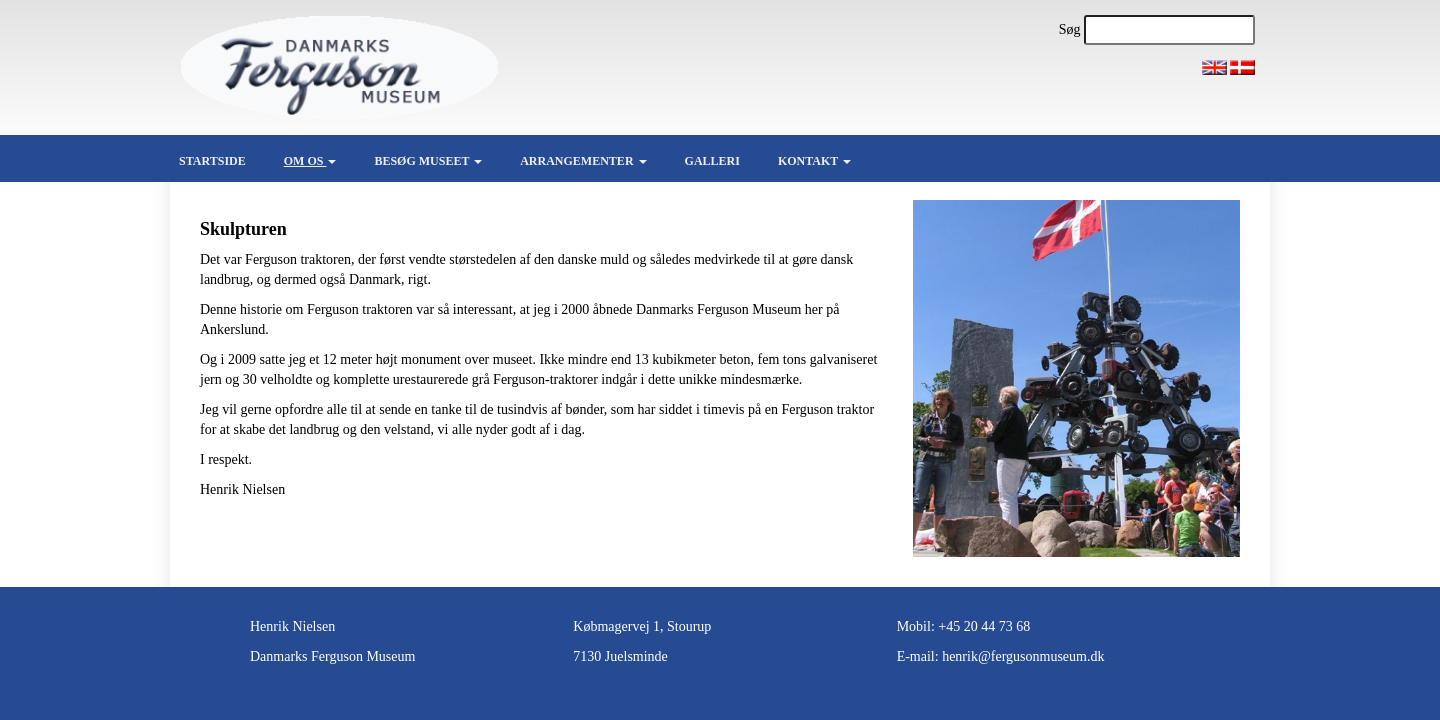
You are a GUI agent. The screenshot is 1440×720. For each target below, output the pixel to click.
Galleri (712, 161)
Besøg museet (428, 161)
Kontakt (814, 161)
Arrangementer (583, 161)
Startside (212, 161)
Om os (310, 161)
